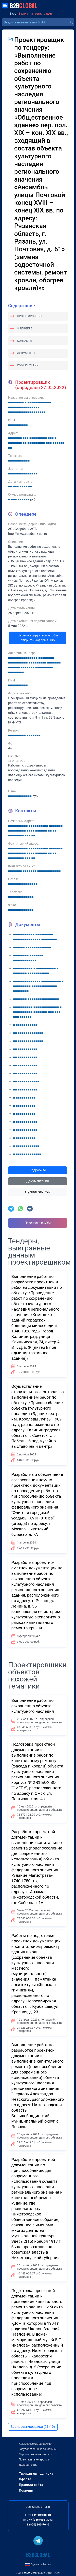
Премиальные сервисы (34, 2459)
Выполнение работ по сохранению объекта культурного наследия (32, 1706)
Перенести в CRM (38, 1223)
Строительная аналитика (35, 2454)
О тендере (24, 328)
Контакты (24, 340)
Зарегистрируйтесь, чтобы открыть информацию (38, 637)
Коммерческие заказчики (35, 2443)
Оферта (25, 2479)
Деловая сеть (28, 2464)
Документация (37, 1181)
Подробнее (37, 1170)
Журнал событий (37, 1192)
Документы (26, 353)
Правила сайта (31, 2485)
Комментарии (28, 365)
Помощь (26, 2490)
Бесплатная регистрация (35, 13)
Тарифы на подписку (36, 2473)
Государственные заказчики (38, 2449)
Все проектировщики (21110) (33, 2427)
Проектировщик (29, 316)
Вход (13, 13)
